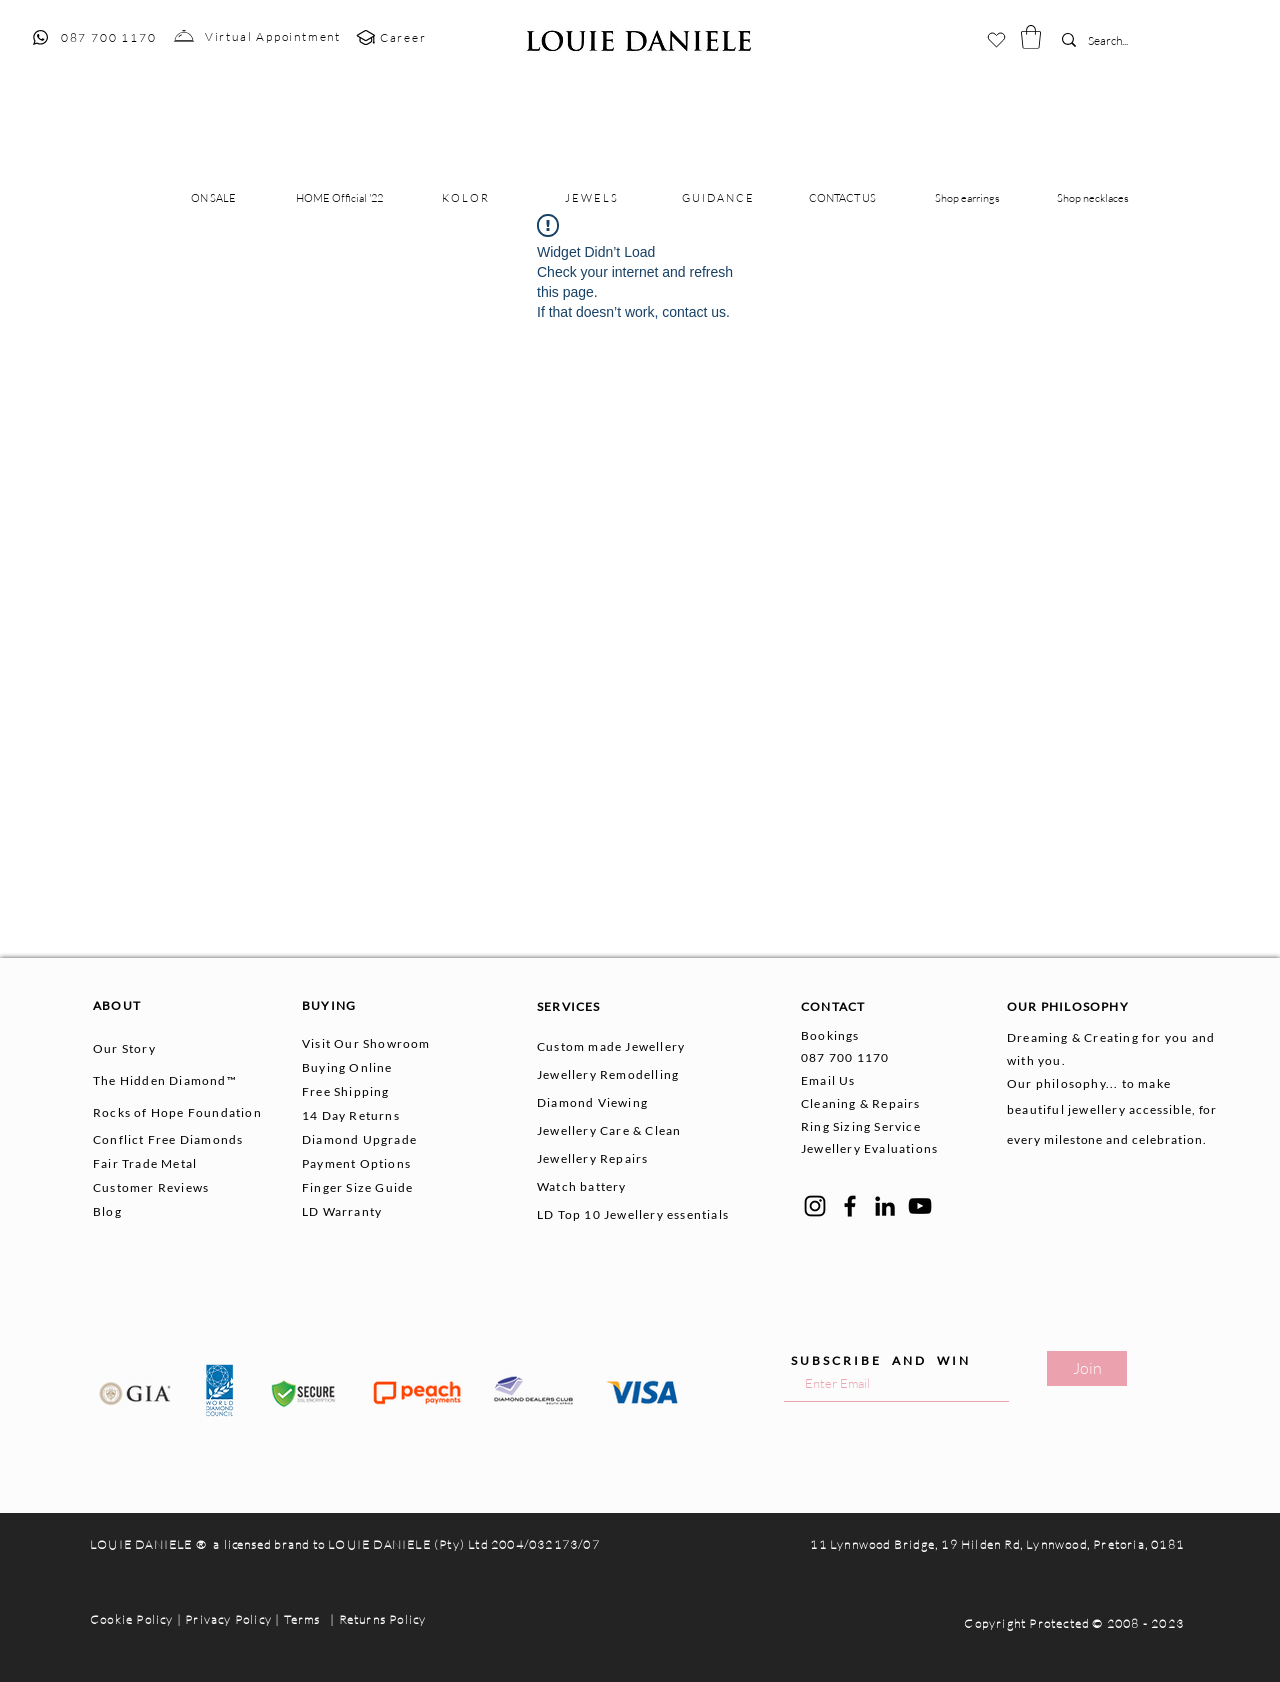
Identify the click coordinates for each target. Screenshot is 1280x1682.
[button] (1031, 37)
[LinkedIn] (885, 1206)
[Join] (1087, 1368)
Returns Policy (383, 1619)
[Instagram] (815, 1206)
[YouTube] (920, 1206)
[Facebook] (850, 1206)
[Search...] (1118, 41)
